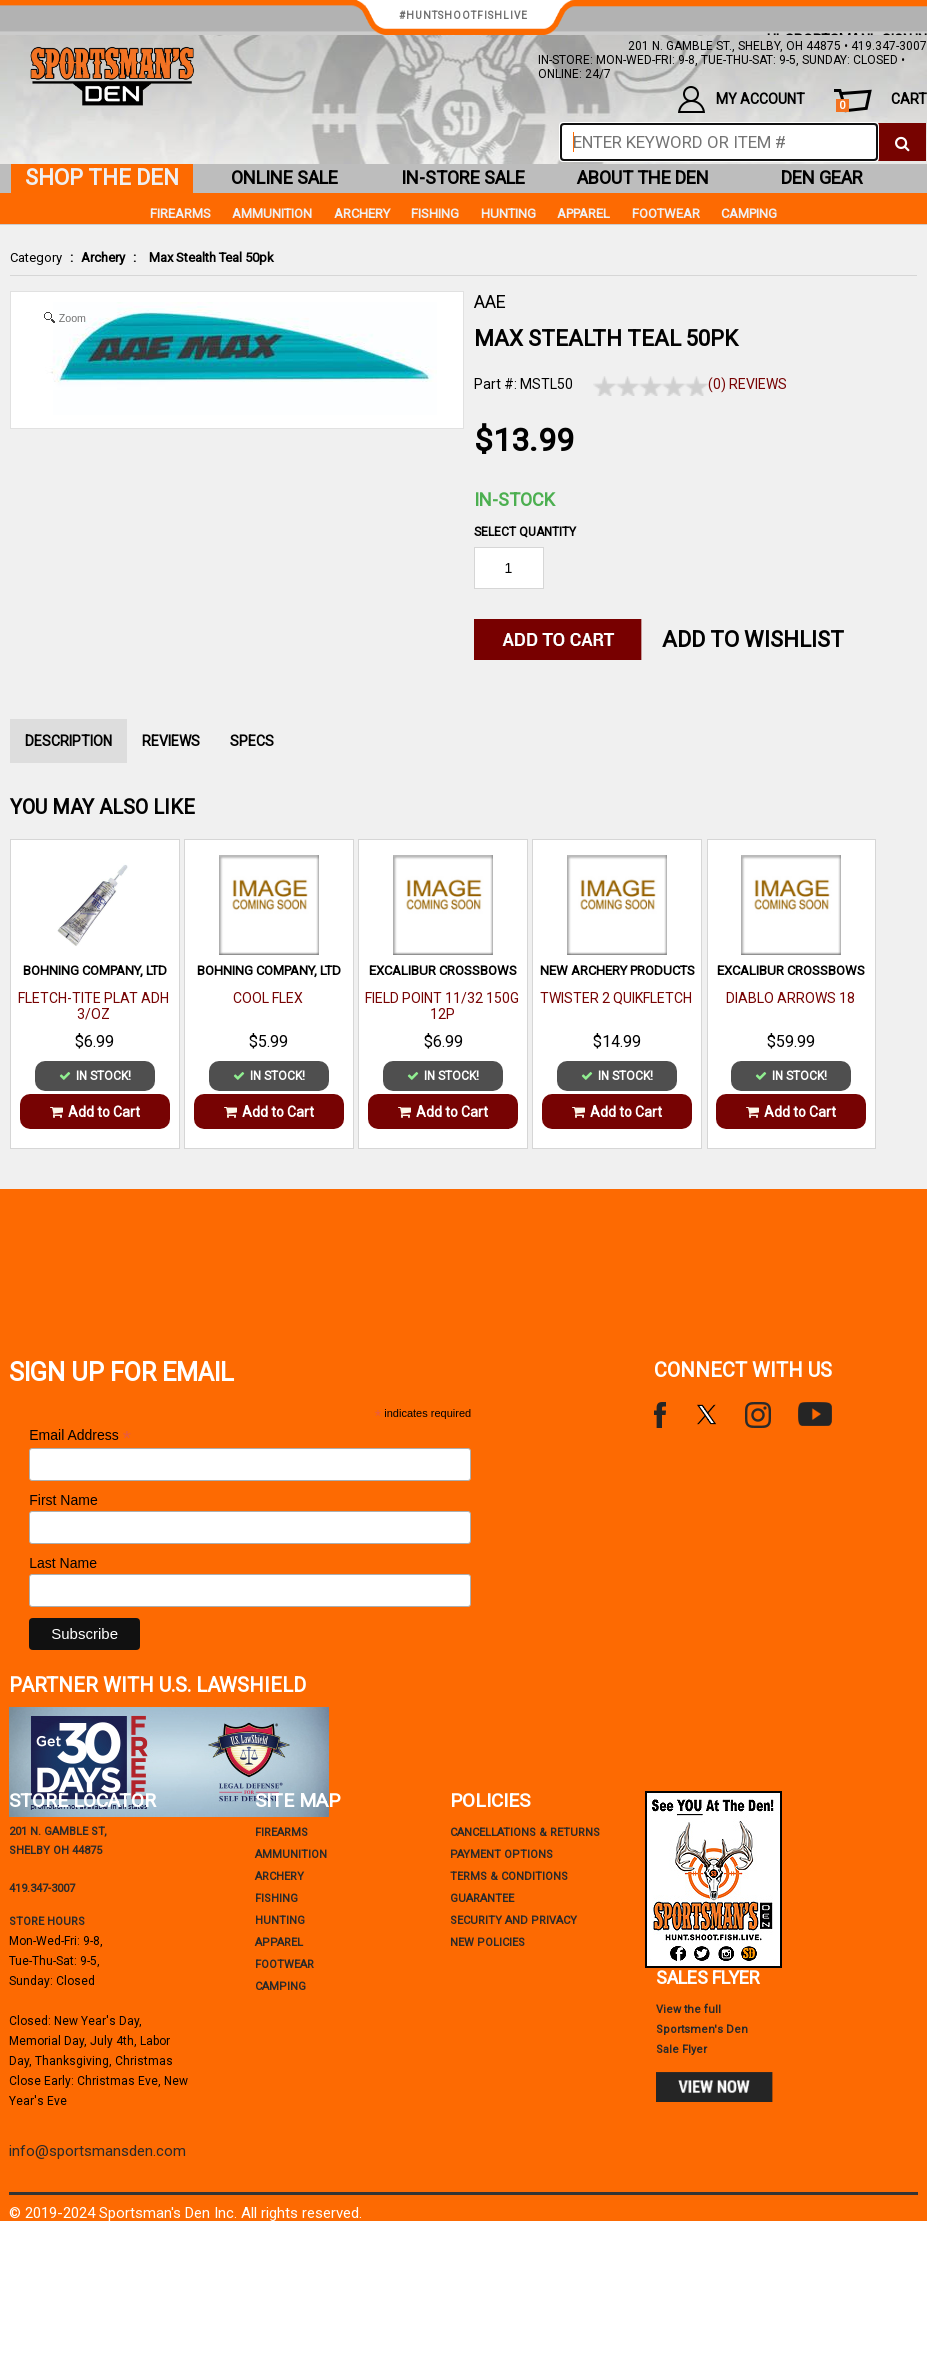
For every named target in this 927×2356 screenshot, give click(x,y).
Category (36, 257)
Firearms (180, 213)
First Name (63, 1500)
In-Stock (514, 499)
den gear (822, 177)
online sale (284, 177)
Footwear (666, 213)
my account (741, 99)
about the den (643, 177)
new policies (487, 1942)
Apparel (583, 213)
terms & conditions (509, 1876)
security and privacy (513, 1920)
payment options (501, 1854)
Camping (749, 213)
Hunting (508, 213)
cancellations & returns (525, 1832)
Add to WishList (753, 639)
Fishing (435, 213)
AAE (490, 301)
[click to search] (902, 142)
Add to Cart (95, 1112)
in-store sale (463, 177)
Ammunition (272, 213)
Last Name (63, 1563)
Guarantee (482, 1898)
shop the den (102, 177)
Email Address (80, 1435)
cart (881, 101)
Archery (103, 257)
